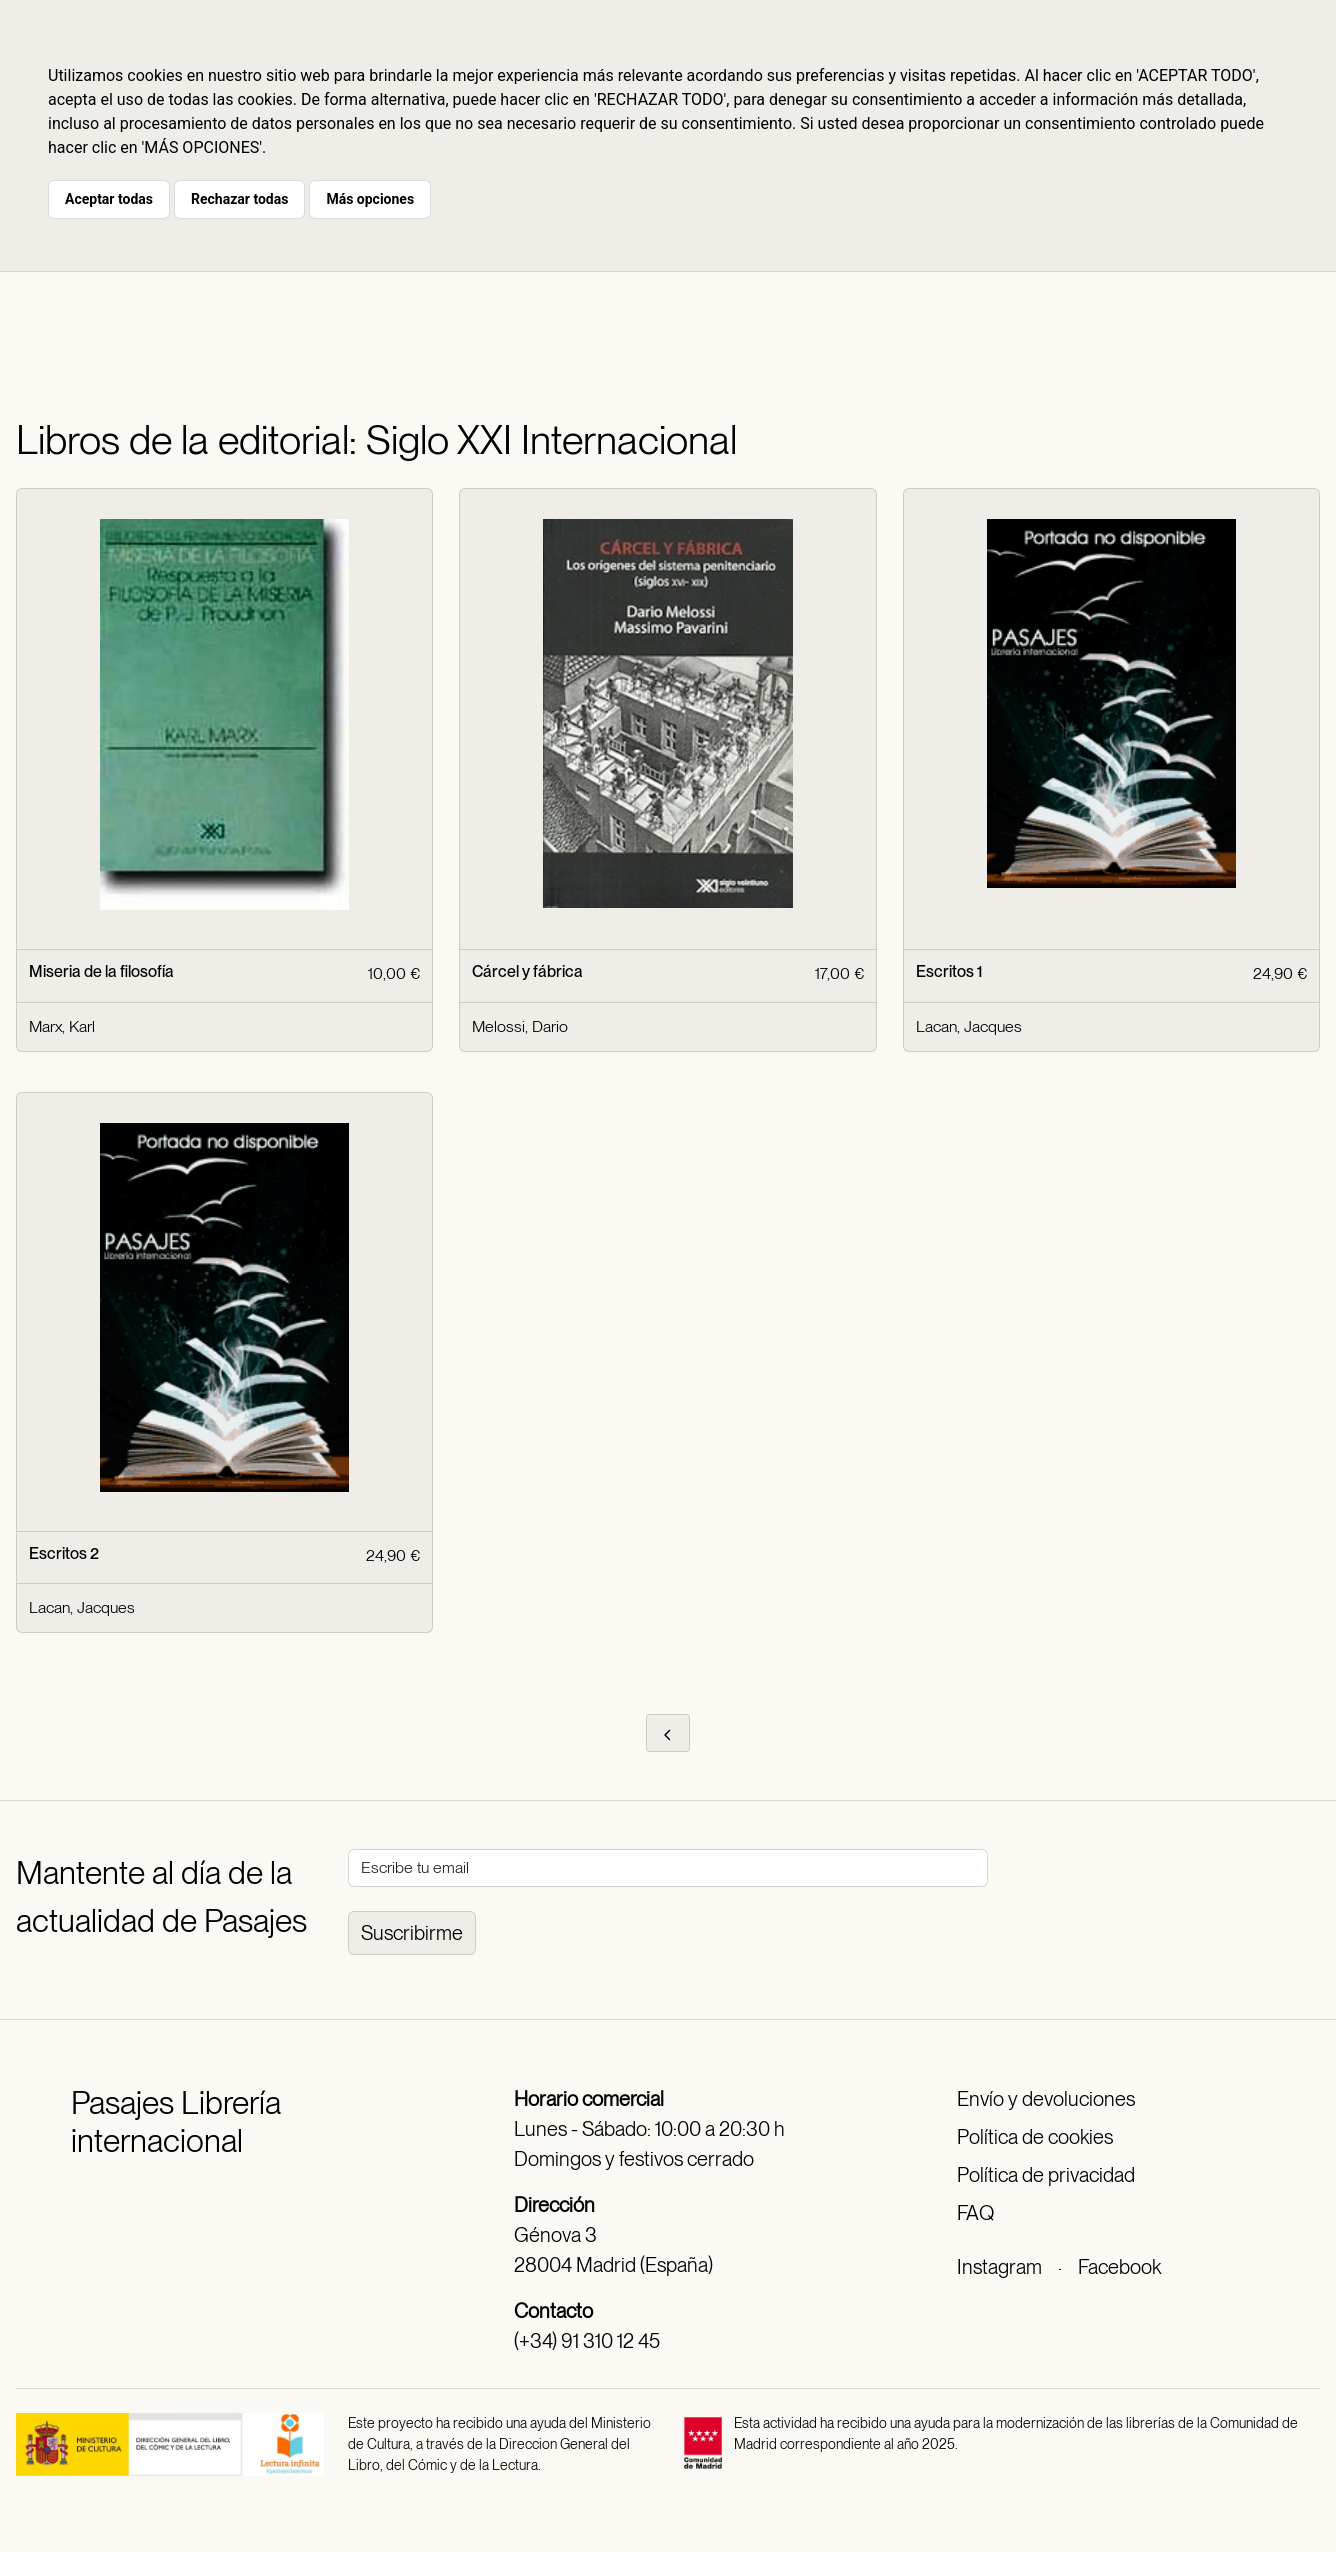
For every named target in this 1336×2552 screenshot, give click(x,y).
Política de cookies (1035, 2137)
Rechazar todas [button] (239, 199)
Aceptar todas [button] (109, 199)
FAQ (975, 2213)
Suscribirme (412, 1933)
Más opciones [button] (370, 199)
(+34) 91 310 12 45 (587, 2341)
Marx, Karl (62, 1026)
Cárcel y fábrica (527, 971)
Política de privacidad (1046, 2175)
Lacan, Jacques (969, 1026)
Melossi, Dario (520, 1026)
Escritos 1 (949, 971)
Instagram (999, 2267)
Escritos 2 (64, 1553)
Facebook (1119, 2267)
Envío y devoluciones (1046, 2099)
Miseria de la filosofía (101, 971)
